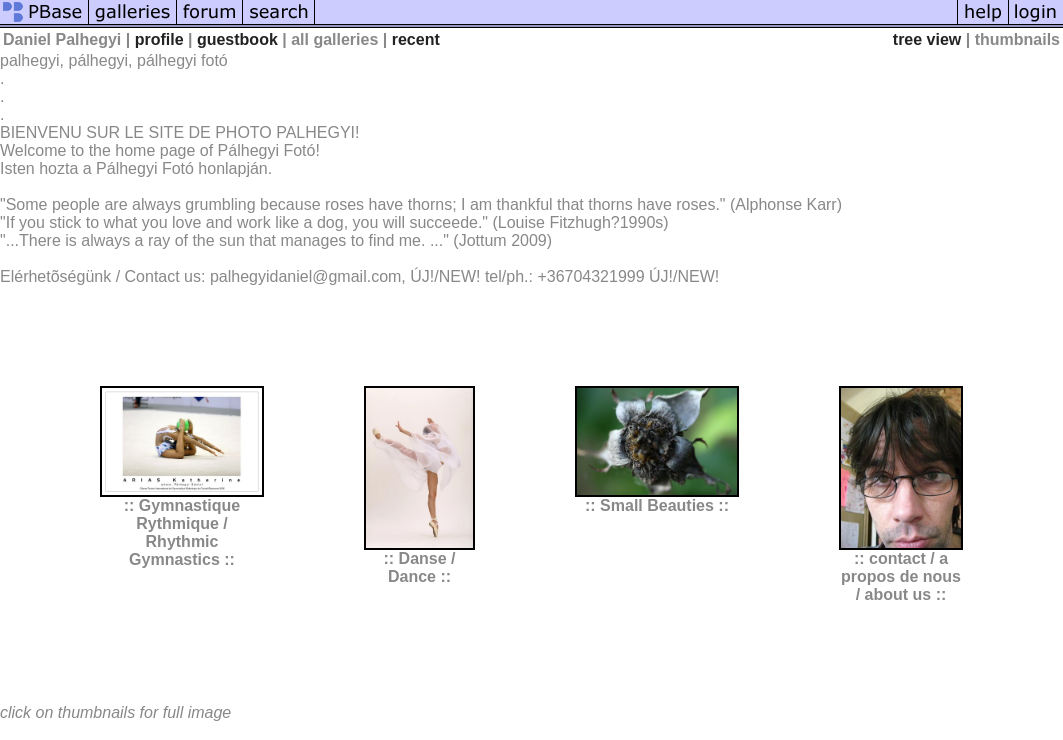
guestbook (237, 39)
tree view (927, 39)
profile (159, 39)
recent (416, 39)
